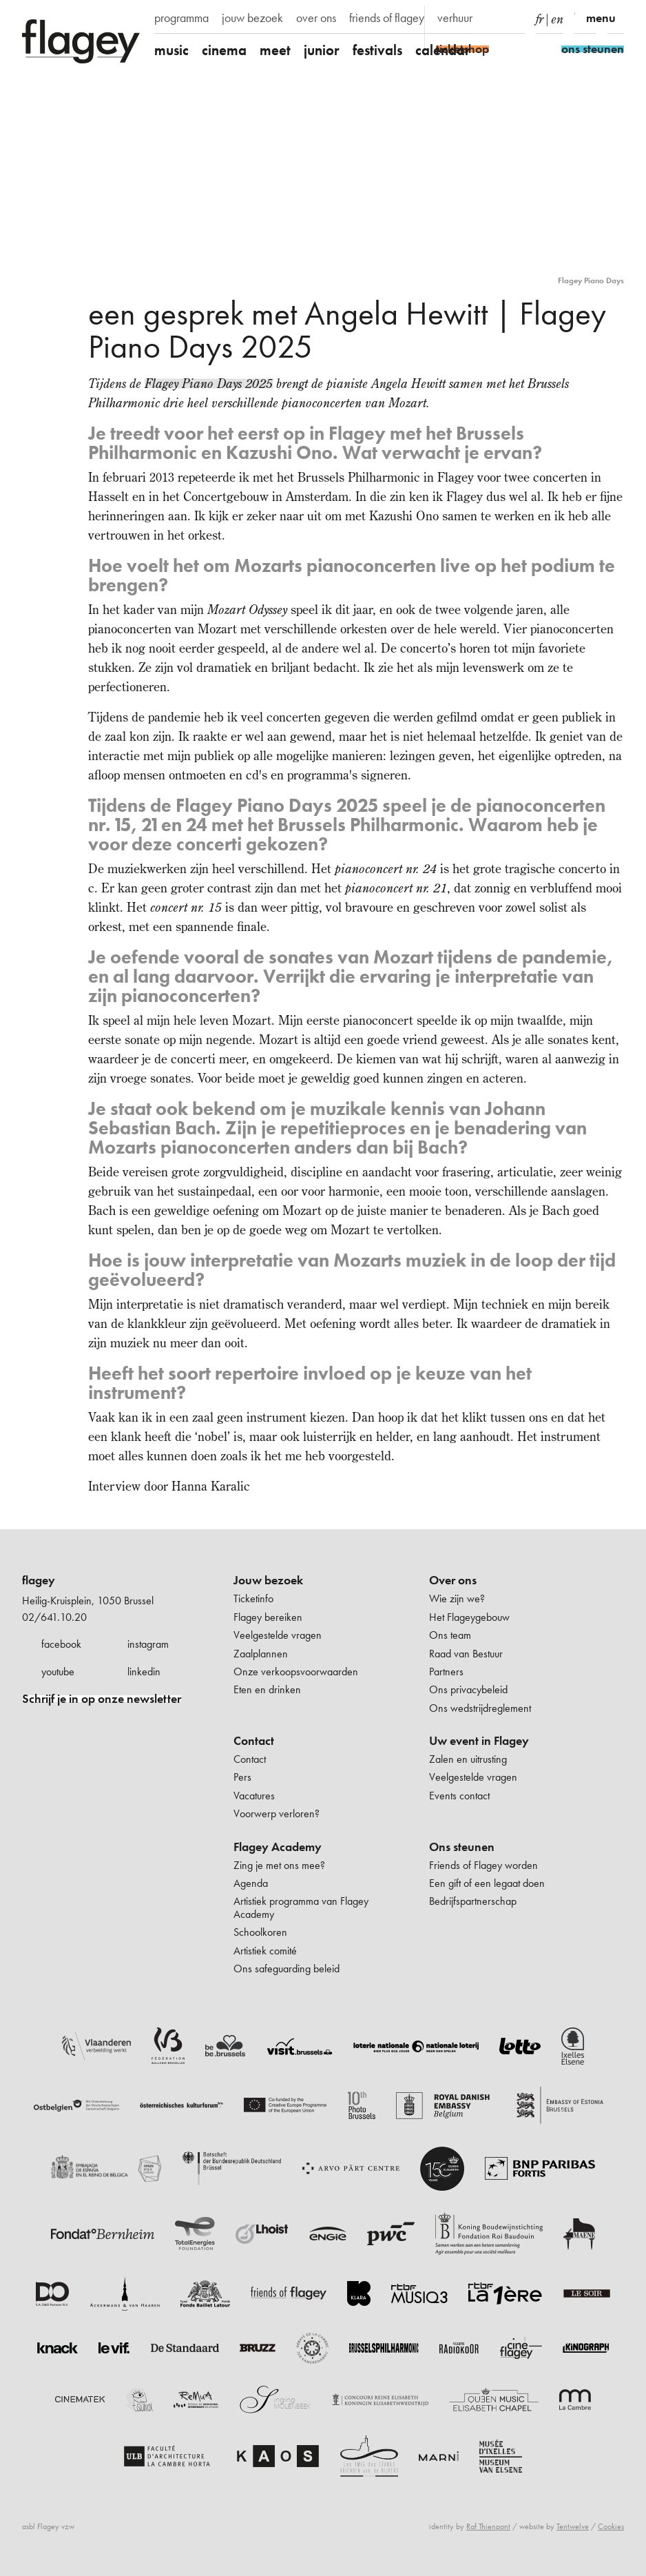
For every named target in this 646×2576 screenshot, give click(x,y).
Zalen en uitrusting (468, 1759)
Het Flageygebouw (469, 1617)
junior (322, 50)
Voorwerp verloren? (276, 1813)
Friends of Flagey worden (483, 1865)
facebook (61, 1644)
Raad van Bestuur (466, 1653)
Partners (446, 1671)
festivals (377, 50)
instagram (148, 1644)
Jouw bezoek (268, 1580)
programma (181, 18)
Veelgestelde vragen (277, 1635)
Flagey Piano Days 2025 (209, 383)
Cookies (611, 2526)
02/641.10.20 (54, 1617)
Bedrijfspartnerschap (473, 1901)
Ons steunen (461, 1847)
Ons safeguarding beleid (286, 1968)
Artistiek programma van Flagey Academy (300, 1907)
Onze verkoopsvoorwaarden (295, 1671)
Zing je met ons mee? (279, 1865)
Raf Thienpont (488, 2526)
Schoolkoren (260, 1932)
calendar (442, 50)
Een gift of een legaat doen (487, 1883)
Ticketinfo (253, 1598)
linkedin (143, 1671)
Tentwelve (572, 2526)
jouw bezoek (252, 18)
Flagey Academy (277, 1847)
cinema (224, 50)
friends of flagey (386, 18)
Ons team (450, 1635)
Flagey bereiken (267, 1617)
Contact (253, 1741)
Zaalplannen (260, 1653)
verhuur (454, 18)
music (171, 50)
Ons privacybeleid (468, 1689)
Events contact (459, 1795)
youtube (57, 1671)
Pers (242, 1777)
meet (275, 50)
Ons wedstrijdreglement (480, 1708)
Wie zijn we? (457, 1598)
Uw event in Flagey (479, 1741)
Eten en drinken (267, 1689)
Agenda (250, 1883)
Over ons (453, 1580)
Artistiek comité (265, 1950)
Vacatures (254, 1795)
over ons (316, 18)
